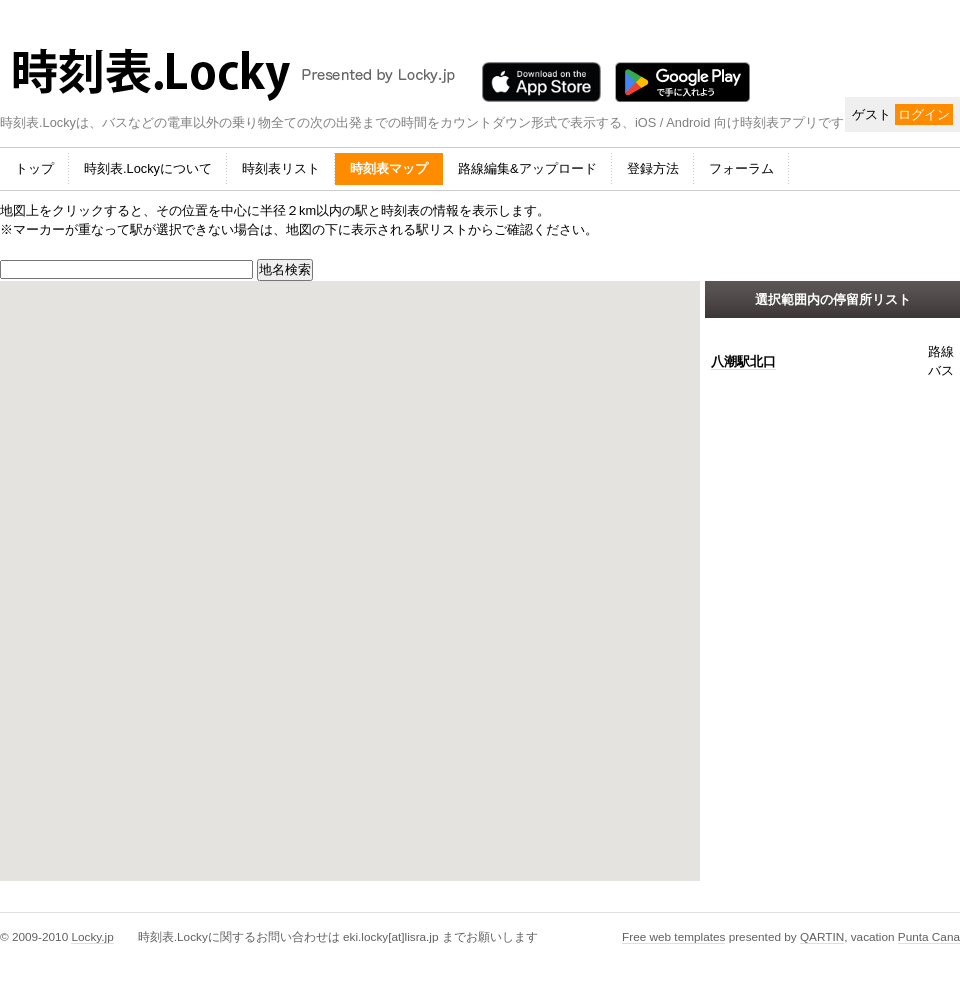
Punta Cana (929, 936)
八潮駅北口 (743, 361)
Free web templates (673, 936)
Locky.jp (92, 936)
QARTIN (822, 936)
